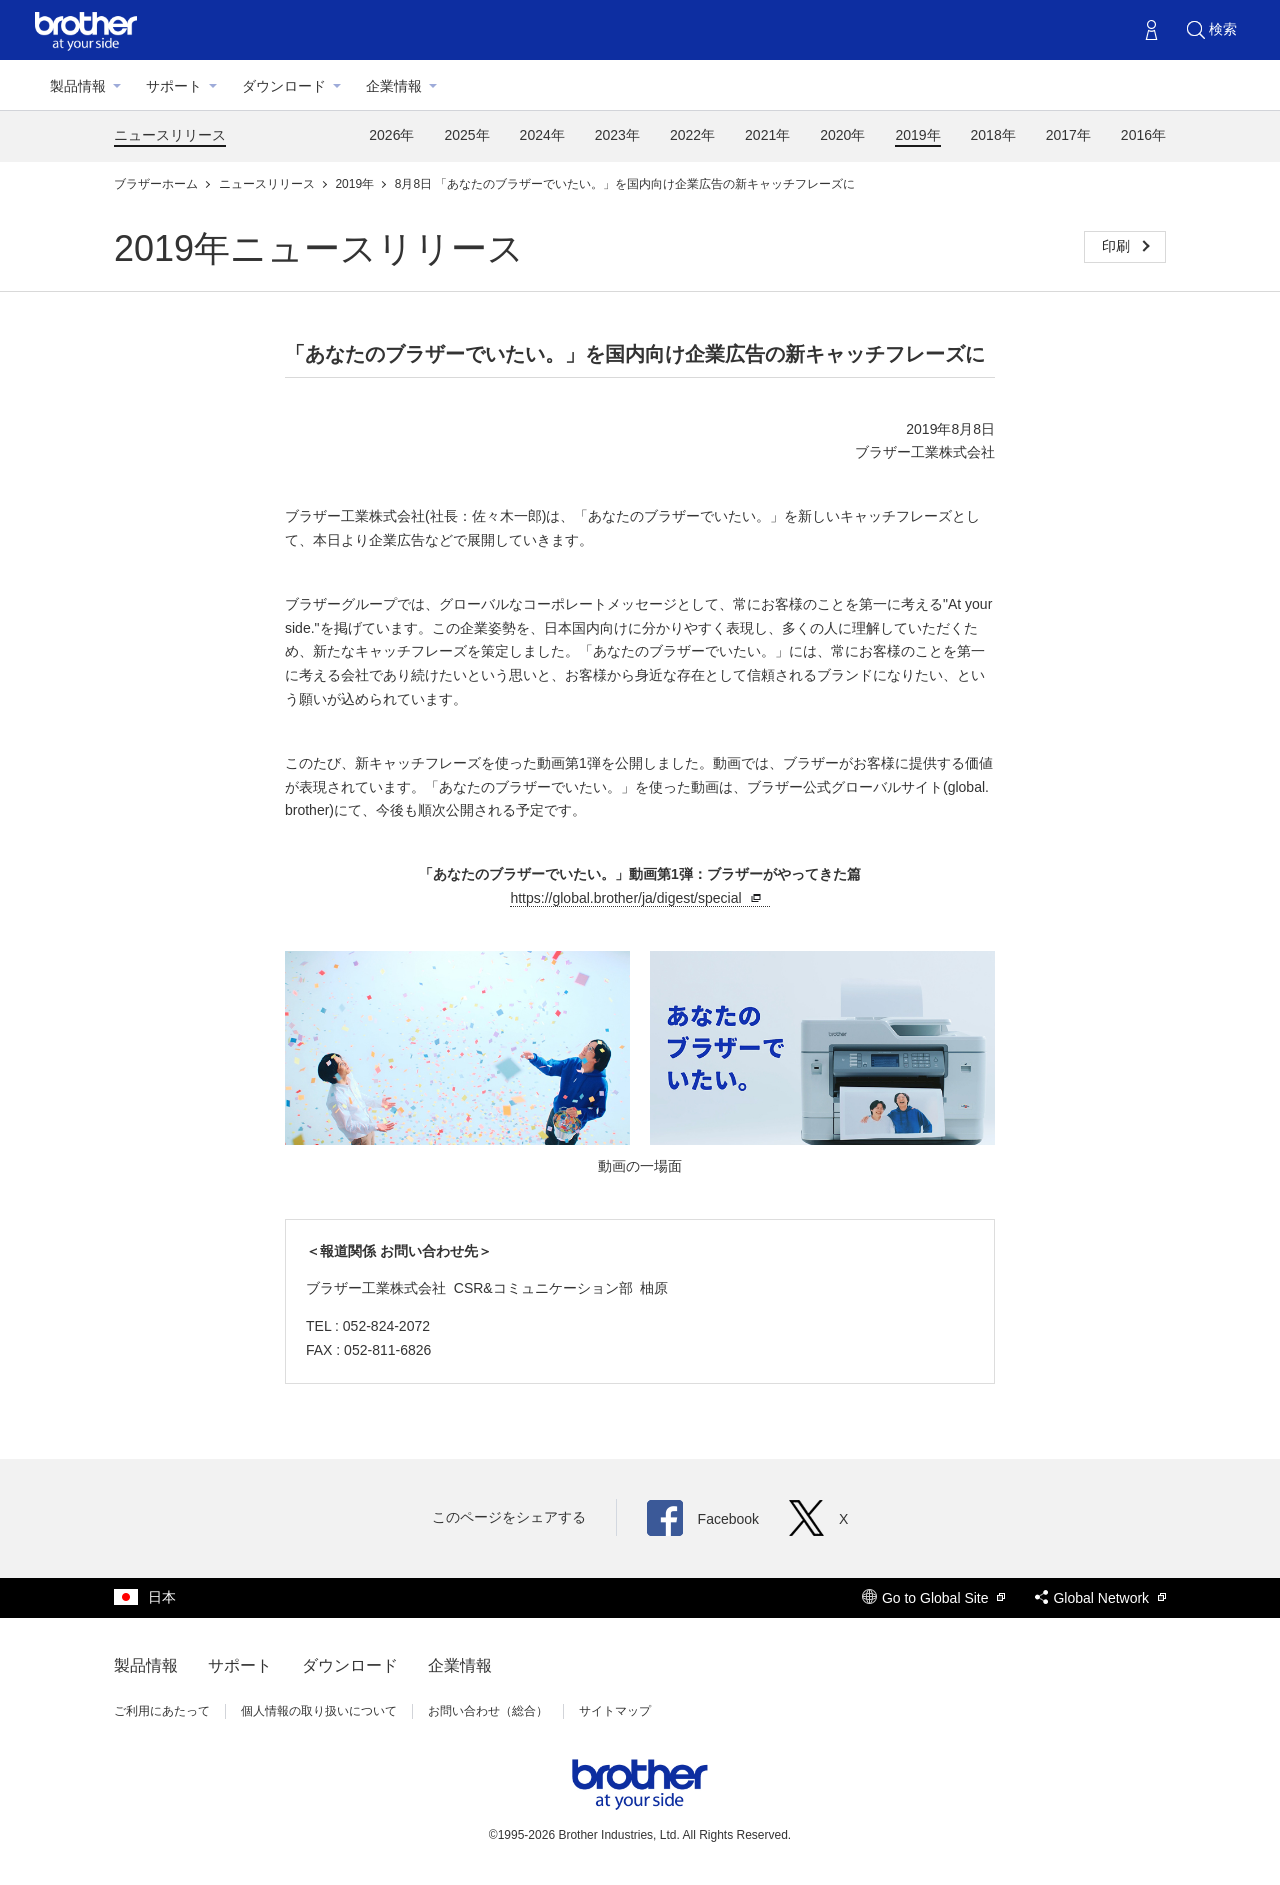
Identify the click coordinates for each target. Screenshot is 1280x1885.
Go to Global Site (934, 1598)
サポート (174, 86)
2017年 (1068, 135)
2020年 (842, 135)
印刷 (1118, 246)
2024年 (542, 135)
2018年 (993, 135)
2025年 (466, 135)
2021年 (767, 135)
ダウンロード (284, 86)
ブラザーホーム (157, 184)
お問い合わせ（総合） (488, 1711)
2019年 (917, 135)
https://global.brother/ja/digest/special (637, 898)
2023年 (617, 135)
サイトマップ (615, 1711)
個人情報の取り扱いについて (319, 1711)
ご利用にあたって (162, 1711)
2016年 (1143, 135)
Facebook (703, 1519)
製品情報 (78, 86)
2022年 (692, 135)
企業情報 (394, 86)
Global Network (1100, 1598)
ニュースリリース (170, 135)
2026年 (391, 135)
